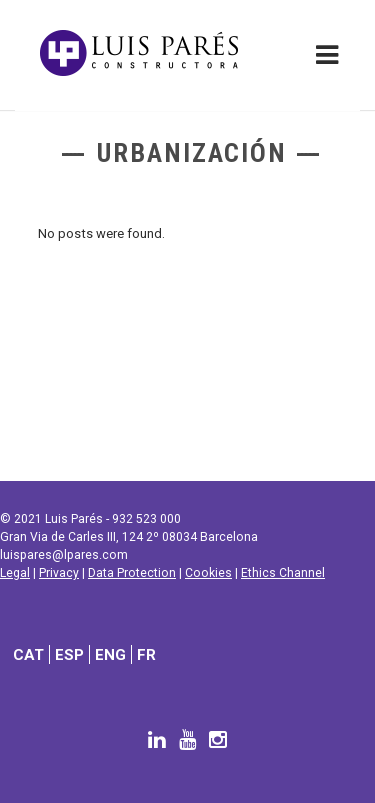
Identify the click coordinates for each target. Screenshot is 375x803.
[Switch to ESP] (69, 654)
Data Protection (132, 573)
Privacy (59, 573)
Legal (15, 573)
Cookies (208, 573)
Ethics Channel (283, 573)
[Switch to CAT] (28, 654)
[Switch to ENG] (110, 654)
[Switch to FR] (146, 654)
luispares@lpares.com (64, 555)
